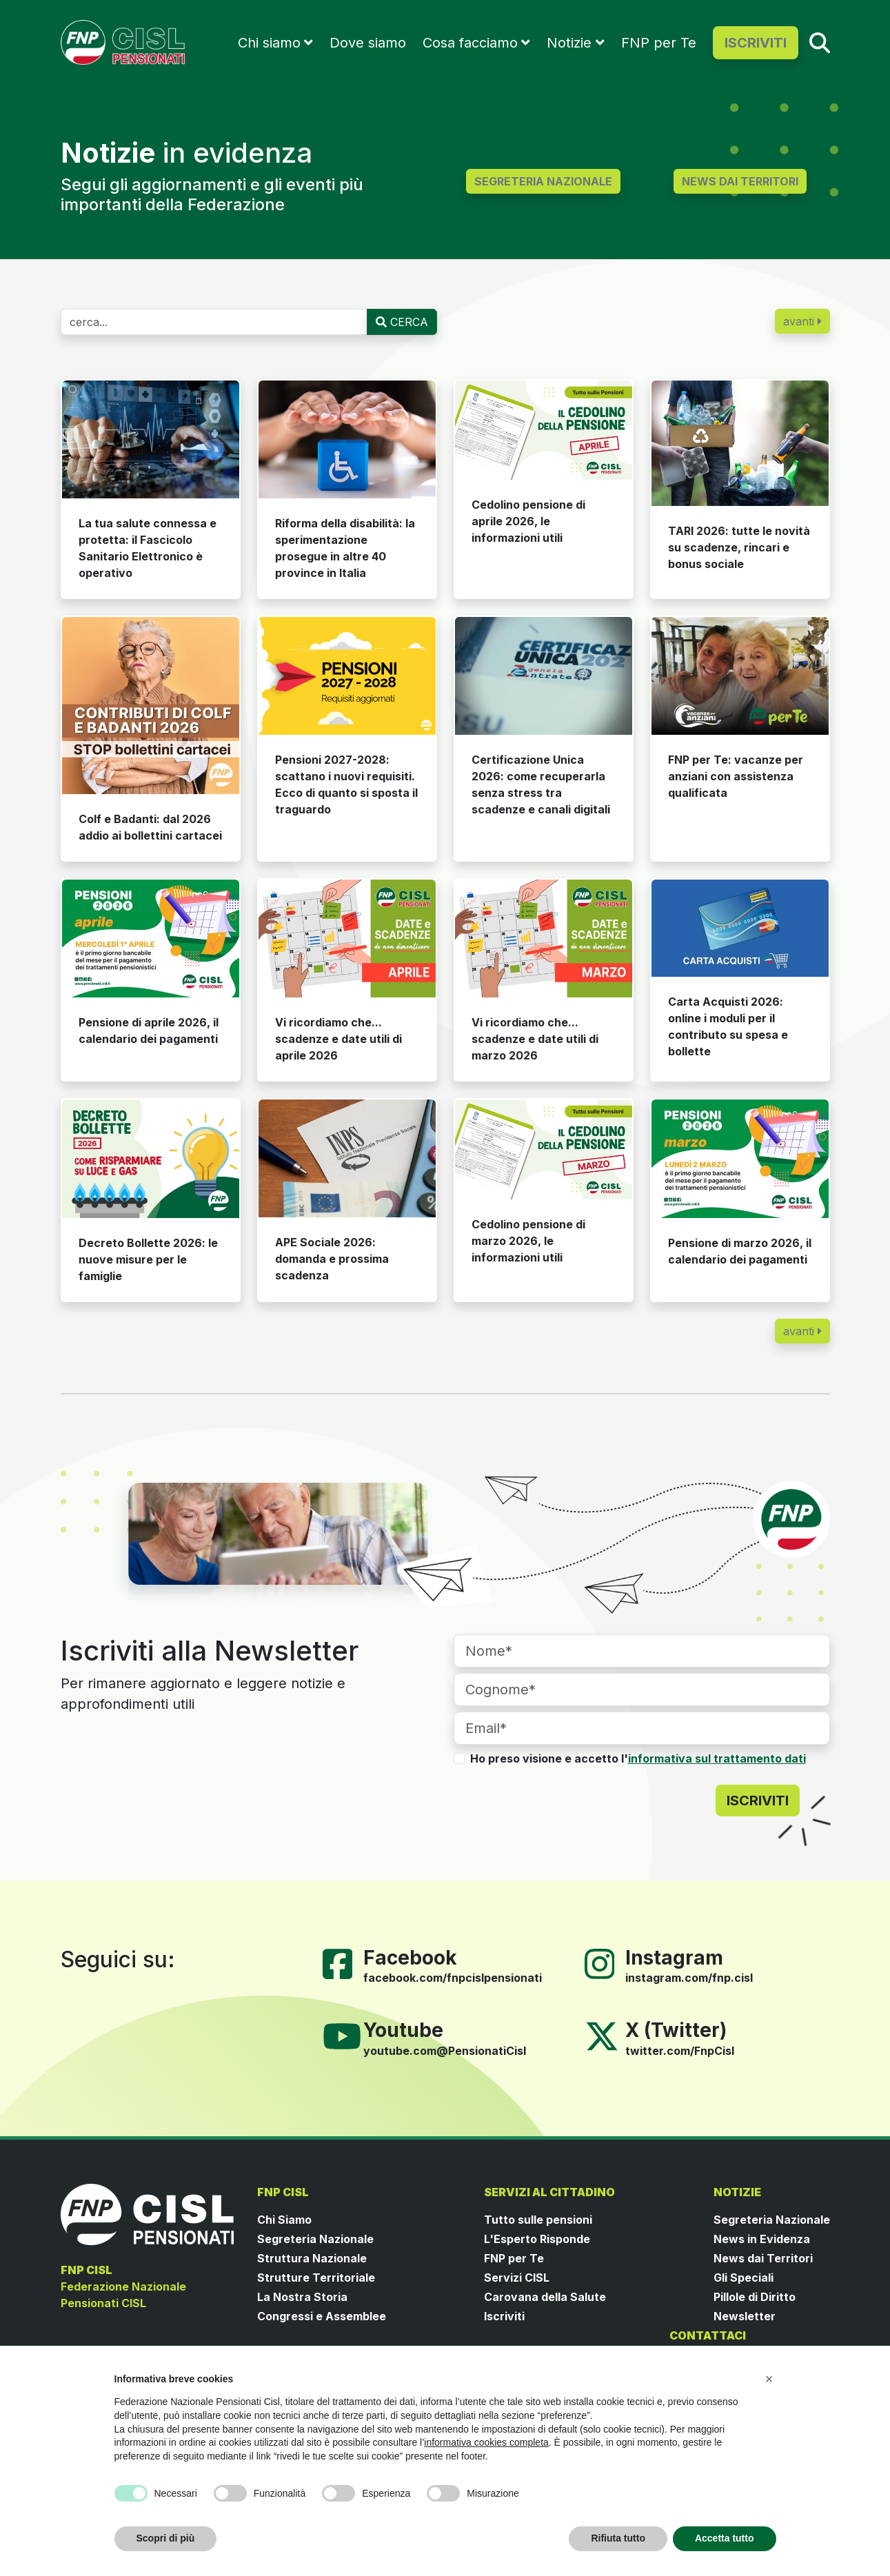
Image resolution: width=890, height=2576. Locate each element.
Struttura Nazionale (312, 2258)
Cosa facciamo (470, 42)
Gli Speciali (743, 2277)
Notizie (569, 42)
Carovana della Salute (545, 2297)
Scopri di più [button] (165, 2538)
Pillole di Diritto (755, 2297)
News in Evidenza (762, 2239)
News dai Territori (763, 2258)
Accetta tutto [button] (724, 2538)
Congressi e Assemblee (321, 2316)
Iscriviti (504, 2316)
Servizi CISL (516, 2277)
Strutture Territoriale (316, 2277)
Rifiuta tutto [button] (618, 2538)
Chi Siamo (284, 2220)
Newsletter (745, 2316)
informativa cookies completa (486, 2442)
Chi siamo (269, 42)
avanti (802, 321)
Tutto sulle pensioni (538, 2220)
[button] (769, 2379)
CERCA (402, 322)
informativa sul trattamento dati (717, 1758)
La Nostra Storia (302, 2297)
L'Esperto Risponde (537, 2239)
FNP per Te (658, 42)
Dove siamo (368, 42)
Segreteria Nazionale (315, 2239)
